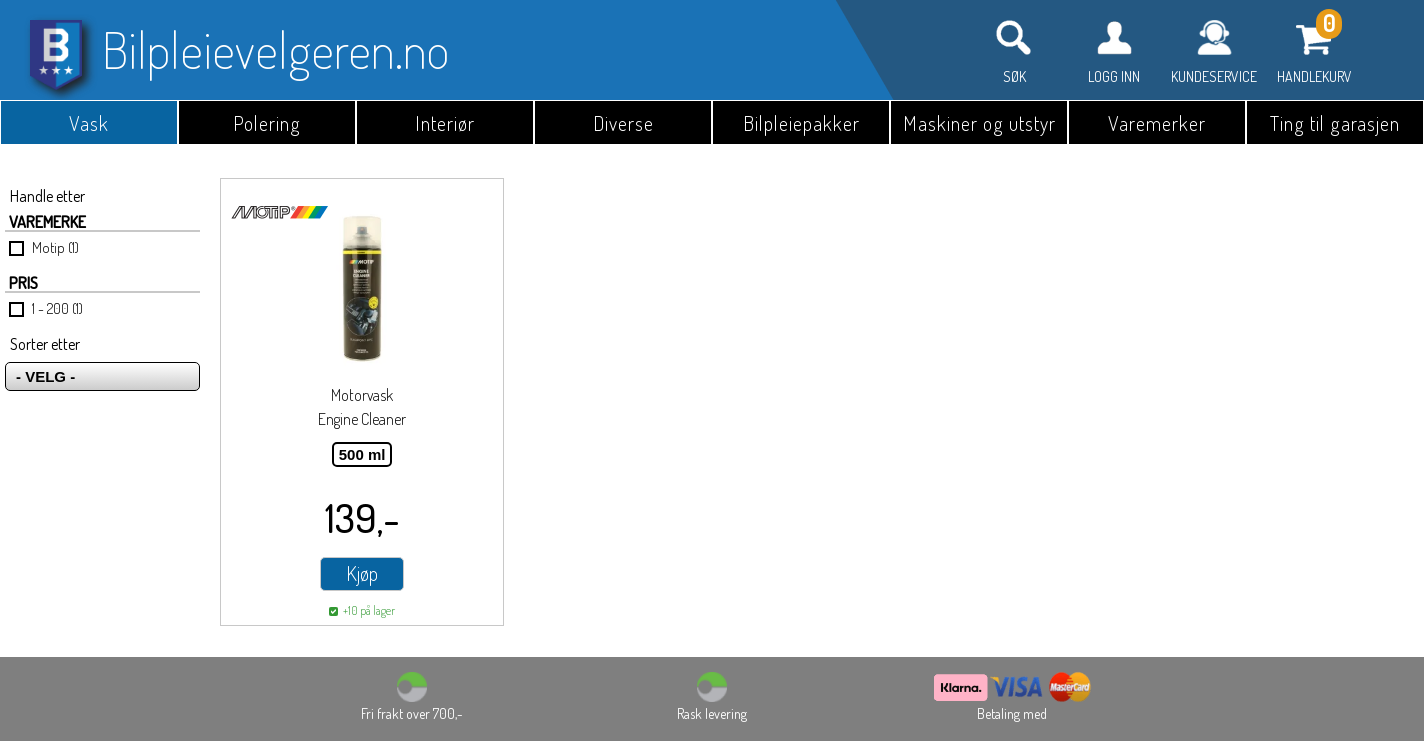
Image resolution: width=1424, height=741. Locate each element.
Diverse (623, 123)
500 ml (362, 454)
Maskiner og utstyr (979, 123)
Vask (89, 123)
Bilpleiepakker (801, 123)
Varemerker (1157, 123)
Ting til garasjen (1335, 123)
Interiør (445, 123)
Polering (267, 123)
